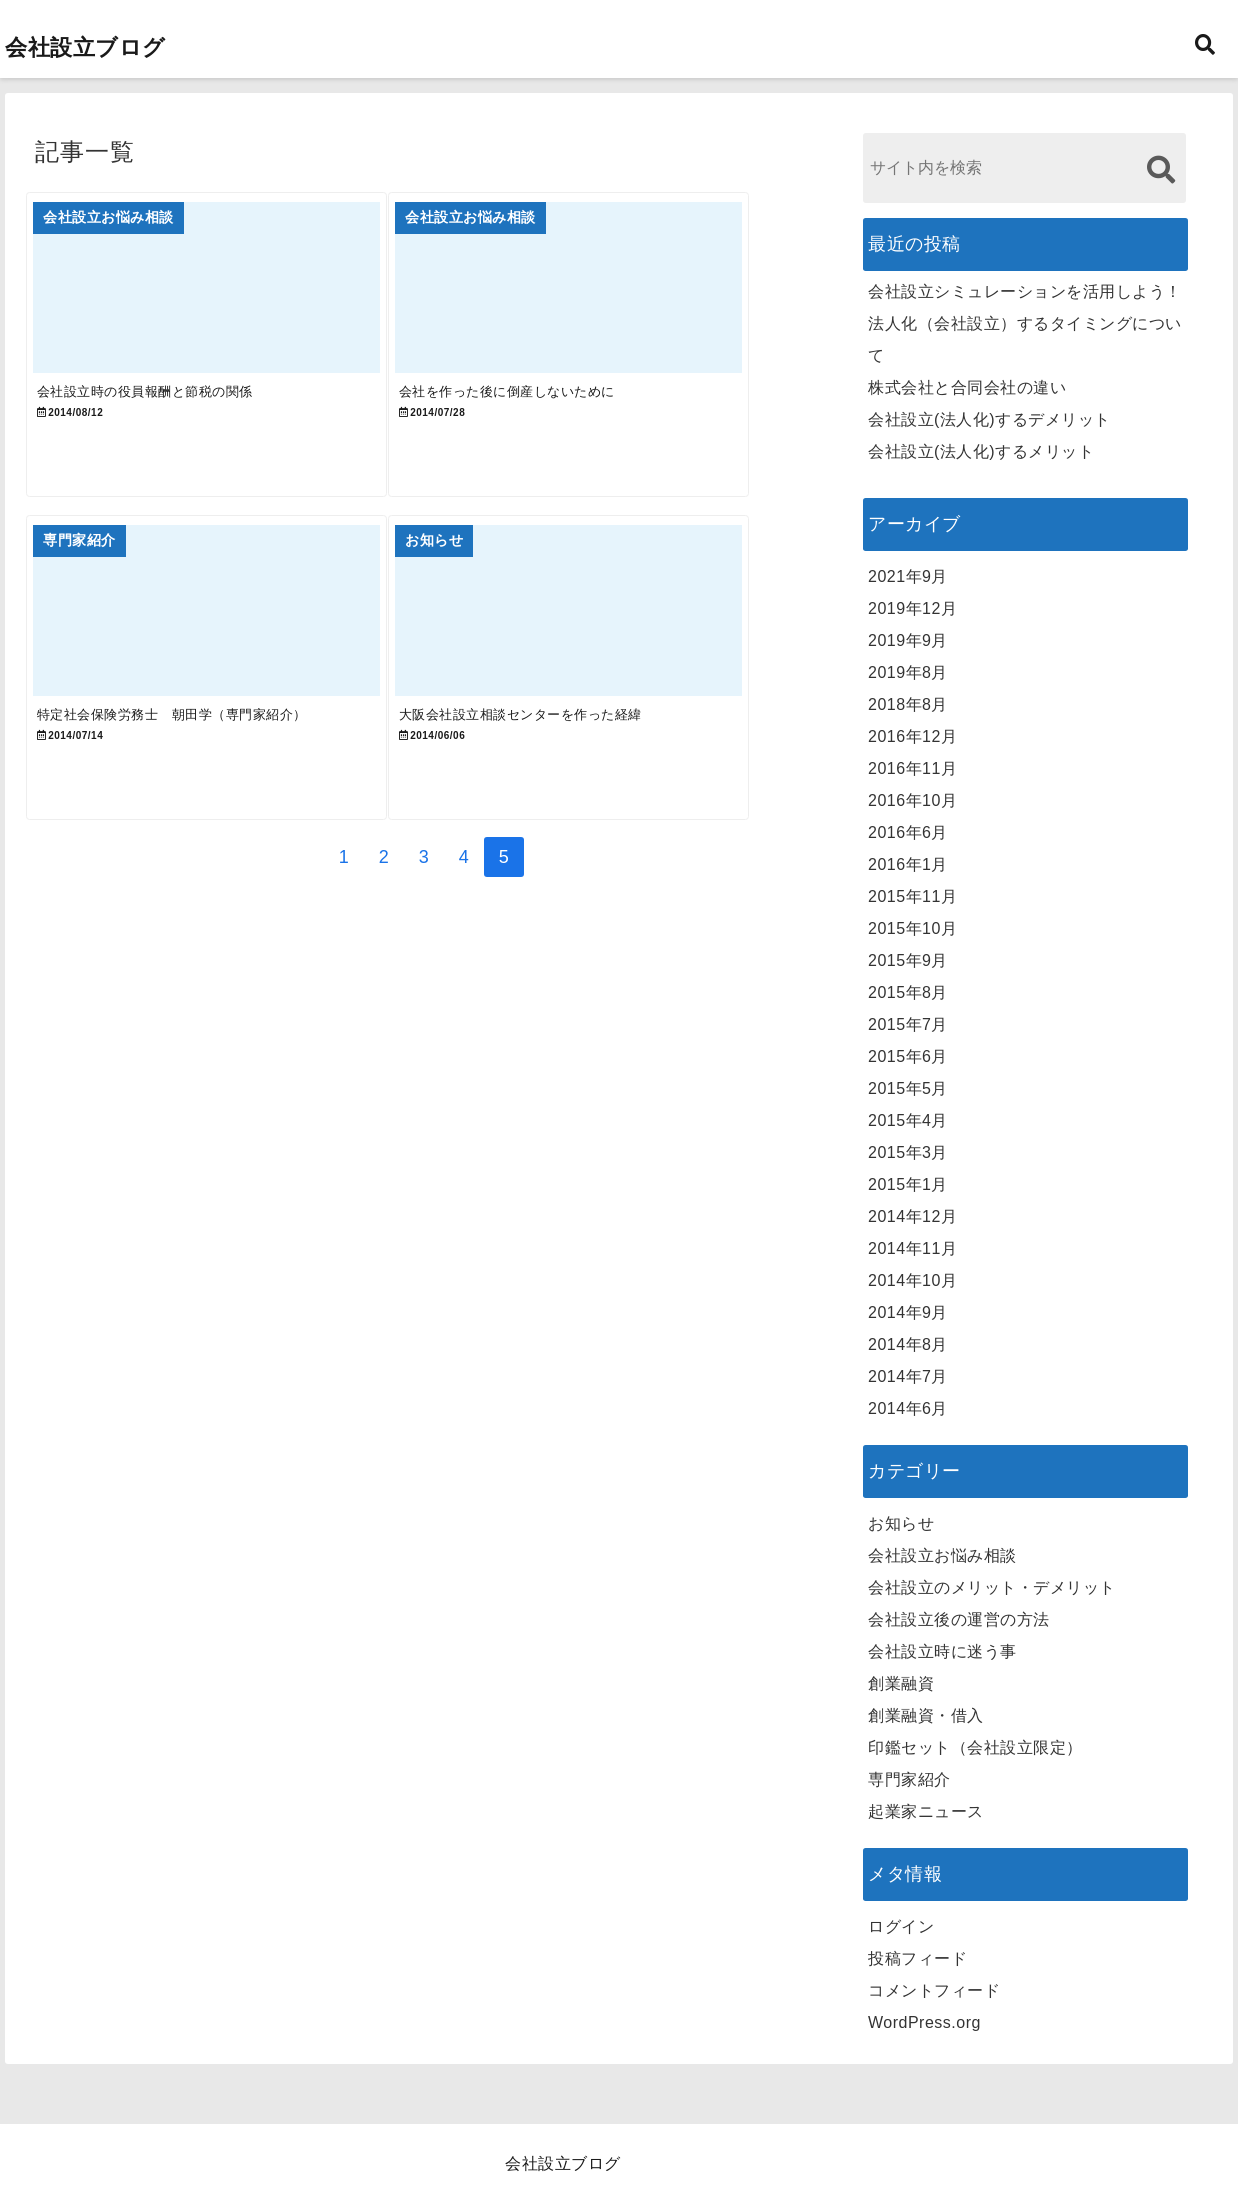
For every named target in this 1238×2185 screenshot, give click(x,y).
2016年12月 (912, 736)
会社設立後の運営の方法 (959, 1619)
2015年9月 (908, 960)
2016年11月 (912, 768)
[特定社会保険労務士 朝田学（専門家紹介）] (223, 657)
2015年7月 (908, 1024)
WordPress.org (924, 2022)
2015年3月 (908, 1152)
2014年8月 (908, 1344)
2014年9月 (908, 1312)
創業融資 (901, 1683)
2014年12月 (912, 1216)
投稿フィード (917, 1958)
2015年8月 (908, 992)
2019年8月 (908, 672)
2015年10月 (912, 928)
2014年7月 (908, 1376)
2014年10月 (912, 1280)
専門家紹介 (909, 1779)
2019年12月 (912, 608)
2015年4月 (908, 1120)
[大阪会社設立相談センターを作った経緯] (619, 657)
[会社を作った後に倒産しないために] (619, 298)
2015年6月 (908, 1056)
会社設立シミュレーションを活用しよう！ (1025, 291)
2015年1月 (908, 1184)
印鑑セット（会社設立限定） (975, 1747)
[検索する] (1160, 169)
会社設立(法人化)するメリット (981, 451)
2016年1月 (908, 864)
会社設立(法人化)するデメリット (989, 419)
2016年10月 (912, 800)
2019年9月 (908, 640)
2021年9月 (908, 576)
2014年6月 (908, 1408)
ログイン (901, 1926)
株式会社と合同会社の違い (967, 387)
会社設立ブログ (85, 47)
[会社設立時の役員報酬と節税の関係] (223, 298)
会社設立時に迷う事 (942, 1651)
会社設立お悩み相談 (942, 1555)
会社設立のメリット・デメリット (992, 1587)
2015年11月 (912, 896)
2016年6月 (908, 832)
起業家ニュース (926, 1811)
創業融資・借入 (926, 1715)
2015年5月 (908, 1088)
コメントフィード (934, 1990)
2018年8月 (908, 704)
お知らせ (901, 1523)
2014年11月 (912, 1248)
